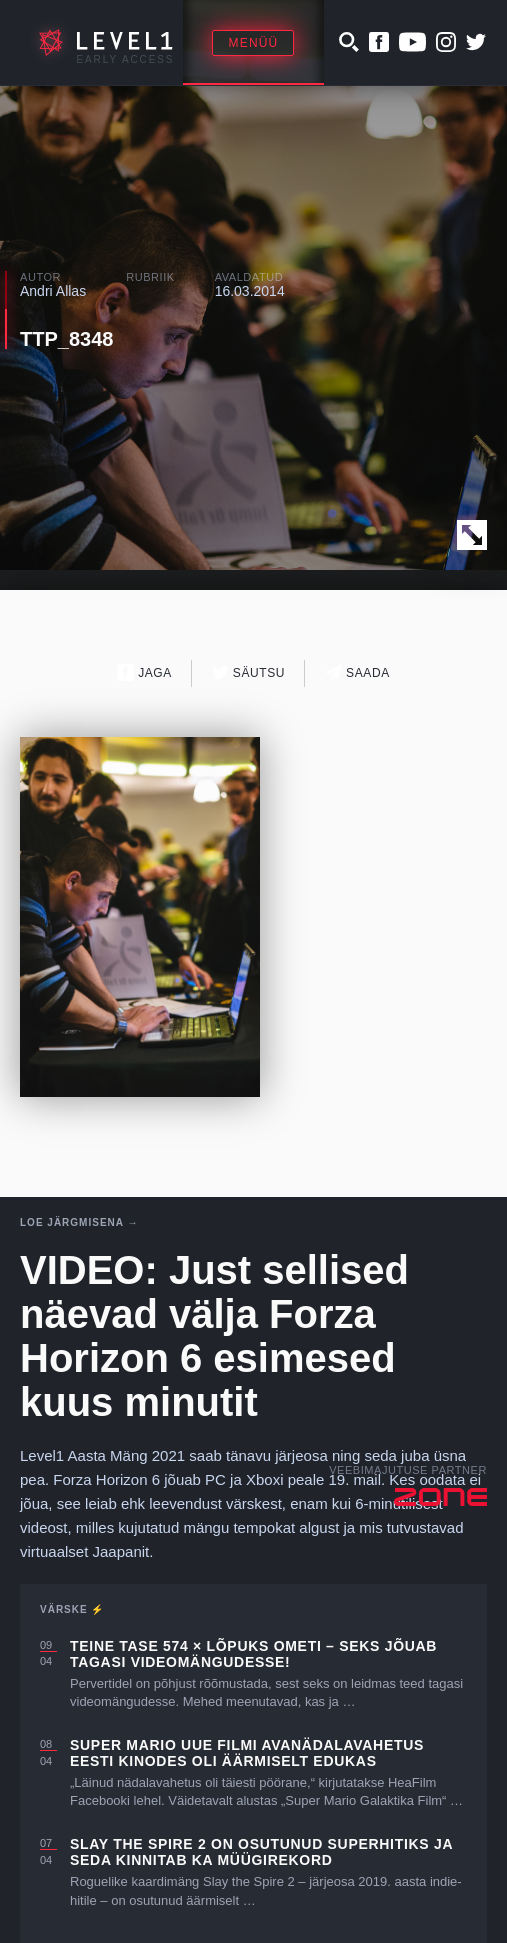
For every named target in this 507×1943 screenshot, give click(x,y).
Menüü (253, 43)
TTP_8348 (66, 339)
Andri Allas (53, 291)
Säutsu (248, 672)
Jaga (144, 672)
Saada (357, 672)
